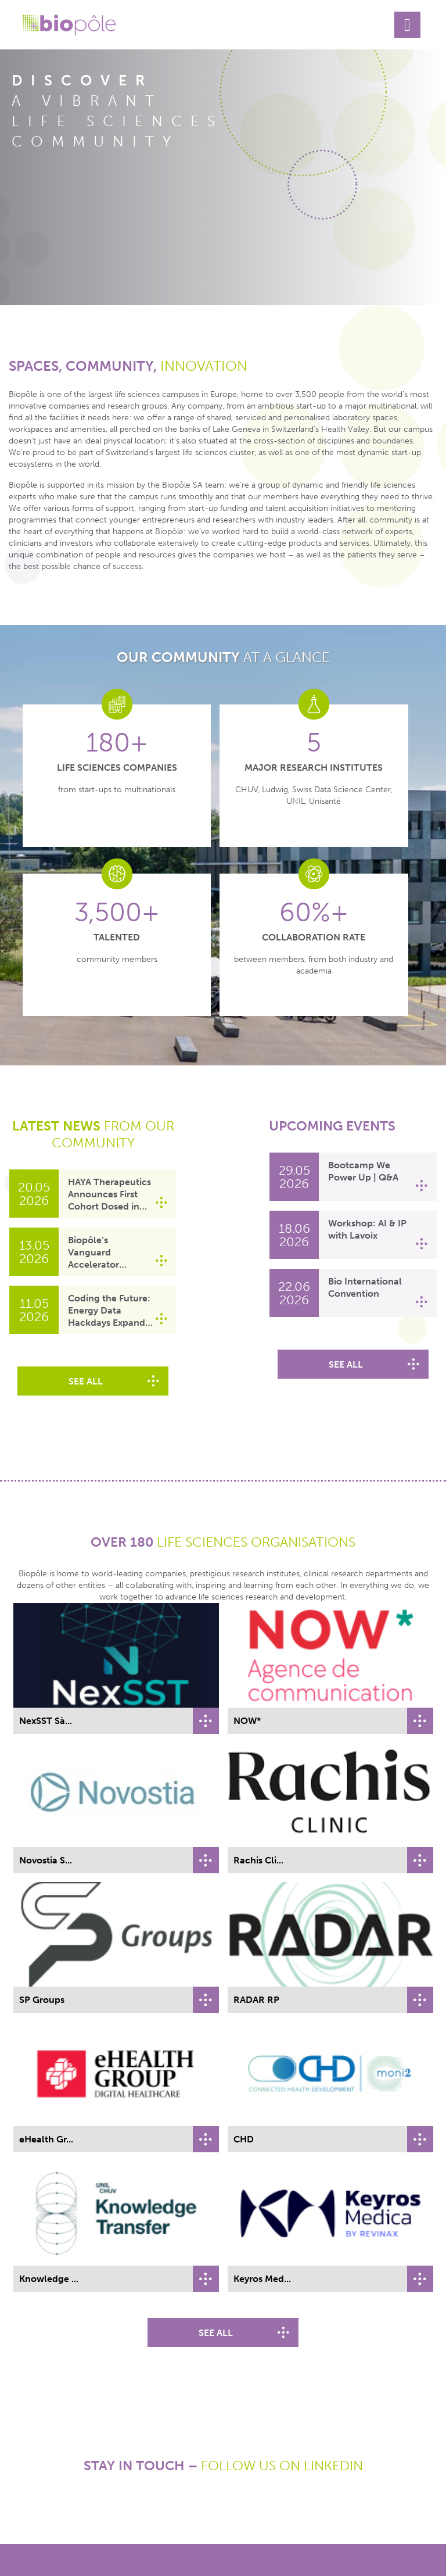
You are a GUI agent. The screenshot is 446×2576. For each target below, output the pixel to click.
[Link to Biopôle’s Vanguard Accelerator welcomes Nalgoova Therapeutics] (34, 1252)
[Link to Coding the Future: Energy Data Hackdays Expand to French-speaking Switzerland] (34, 1310)
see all (86, 1381)
